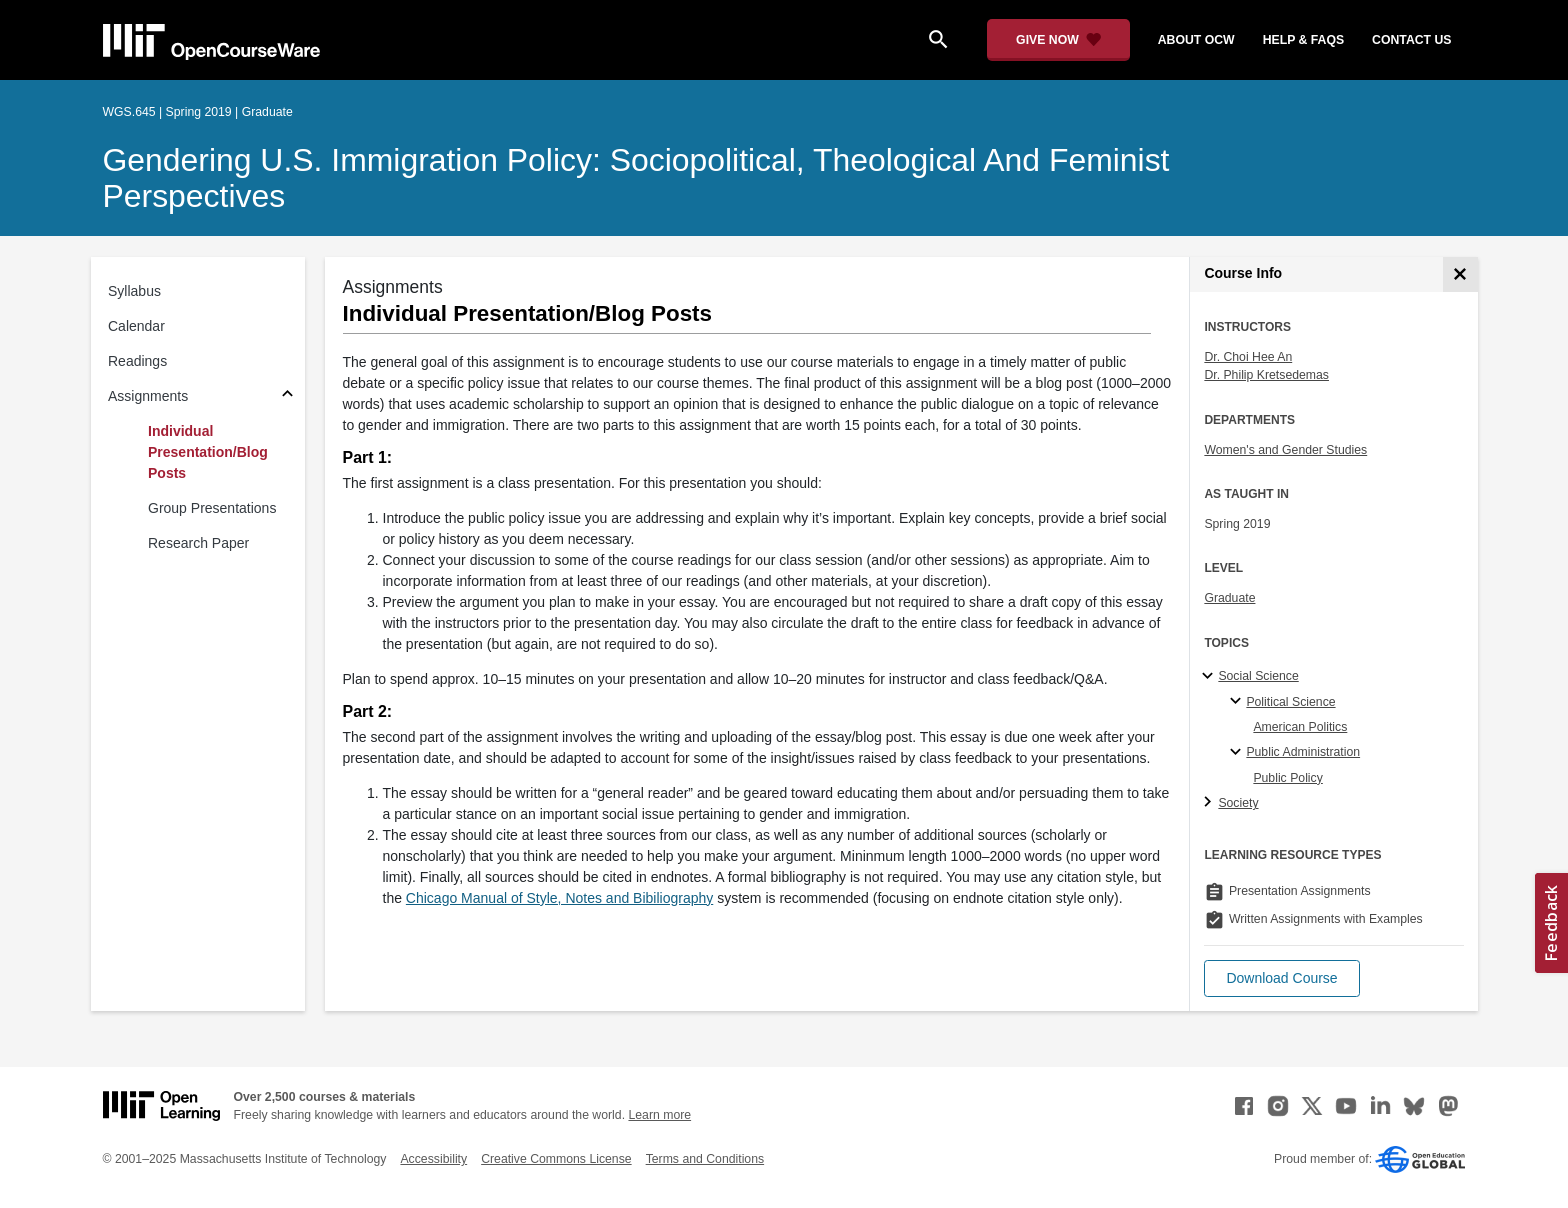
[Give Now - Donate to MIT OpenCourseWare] (1058, 40)
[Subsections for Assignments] (287, 396)
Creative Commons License (556, 1159)
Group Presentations (212, 508)
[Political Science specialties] (1238, 702)
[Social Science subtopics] (1210, 677)
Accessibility (433, 1159)
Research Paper (198, 543)
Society (1238, 803)
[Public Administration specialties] (1238, 753)
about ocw (1196, 40)
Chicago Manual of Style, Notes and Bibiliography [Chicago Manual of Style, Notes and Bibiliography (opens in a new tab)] (559, 898)
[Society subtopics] (1210, 803)
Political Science (1290, 702)
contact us (1411, 40)
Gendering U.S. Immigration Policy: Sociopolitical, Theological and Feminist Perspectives (636, 178)
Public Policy (1287, 778)
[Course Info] (1460, 274)
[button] (1281, 978)
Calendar (136, 326)
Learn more (659, 1115)
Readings (137, 361)
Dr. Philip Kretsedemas (1266, 375)
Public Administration (1303, 752)
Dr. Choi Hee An (1248, 357)
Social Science (1258, 676)
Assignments (148, 396)
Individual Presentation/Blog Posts (208, 452)
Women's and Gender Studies (1285, 450)
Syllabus (134, 291)
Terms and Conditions (705, 1159)
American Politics (1300, 727)
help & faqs (1303, 40)
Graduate (1229, 598)
